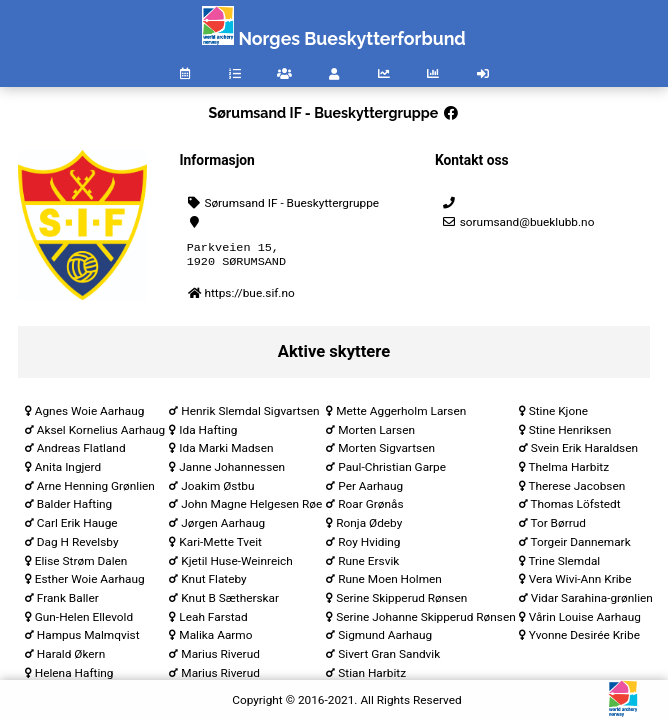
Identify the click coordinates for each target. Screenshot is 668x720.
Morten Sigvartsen (386, 452)
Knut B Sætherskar (230, 602)
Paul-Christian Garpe (392, 471)
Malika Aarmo (215, 639)
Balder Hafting (74, 508)
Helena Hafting (74, 677)
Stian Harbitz (372, 677)
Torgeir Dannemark (580, 546)
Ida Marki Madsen (226, 452)
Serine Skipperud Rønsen (401, 602)
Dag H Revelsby (78, 546)
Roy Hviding (369, 546)
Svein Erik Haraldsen (584, 452)
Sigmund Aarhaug (385, 639)
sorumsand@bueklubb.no (518, 222)
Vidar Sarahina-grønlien (592, 602)
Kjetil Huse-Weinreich (236, 565)
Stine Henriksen (570, 434)
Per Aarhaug (370, 490)
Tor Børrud (557, 527)
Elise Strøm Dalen (81, 565)
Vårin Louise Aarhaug (585, 621)
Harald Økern (71, 658)
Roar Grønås (370, 508)
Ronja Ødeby (369, 527)
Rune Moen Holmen (390, 583)
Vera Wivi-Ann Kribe (580, 583)
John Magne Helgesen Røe (251, 508)
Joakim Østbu (217, 490)
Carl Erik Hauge (77, 527)
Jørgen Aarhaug (223, 527)
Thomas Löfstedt (575, 508)
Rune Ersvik (368, 565)
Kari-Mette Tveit (220, 546)
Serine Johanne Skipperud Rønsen (425, 621)
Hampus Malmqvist (88, 639)
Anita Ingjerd (68, 471)
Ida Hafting (208, 434)
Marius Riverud (220, 658)
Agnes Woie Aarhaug (90, 415)
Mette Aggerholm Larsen (401, 415)
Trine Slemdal (564, 565)
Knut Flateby (213, 583)
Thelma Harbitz (568, 471)
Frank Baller (68, 602)
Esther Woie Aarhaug (90, 583)
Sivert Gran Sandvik (389, 658)
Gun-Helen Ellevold (84, 621)
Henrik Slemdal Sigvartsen (250, 415)
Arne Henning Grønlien (96, 490)
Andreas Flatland (81, 452)
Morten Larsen (376, 434)
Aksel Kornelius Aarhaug (101, 434)
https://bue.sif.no (249, 297)
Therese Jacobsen (576, 490)
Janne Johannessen (232, 471)
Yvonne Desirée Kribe (584, 639)
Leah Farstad (213, 621)
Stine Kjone (558, 415)
